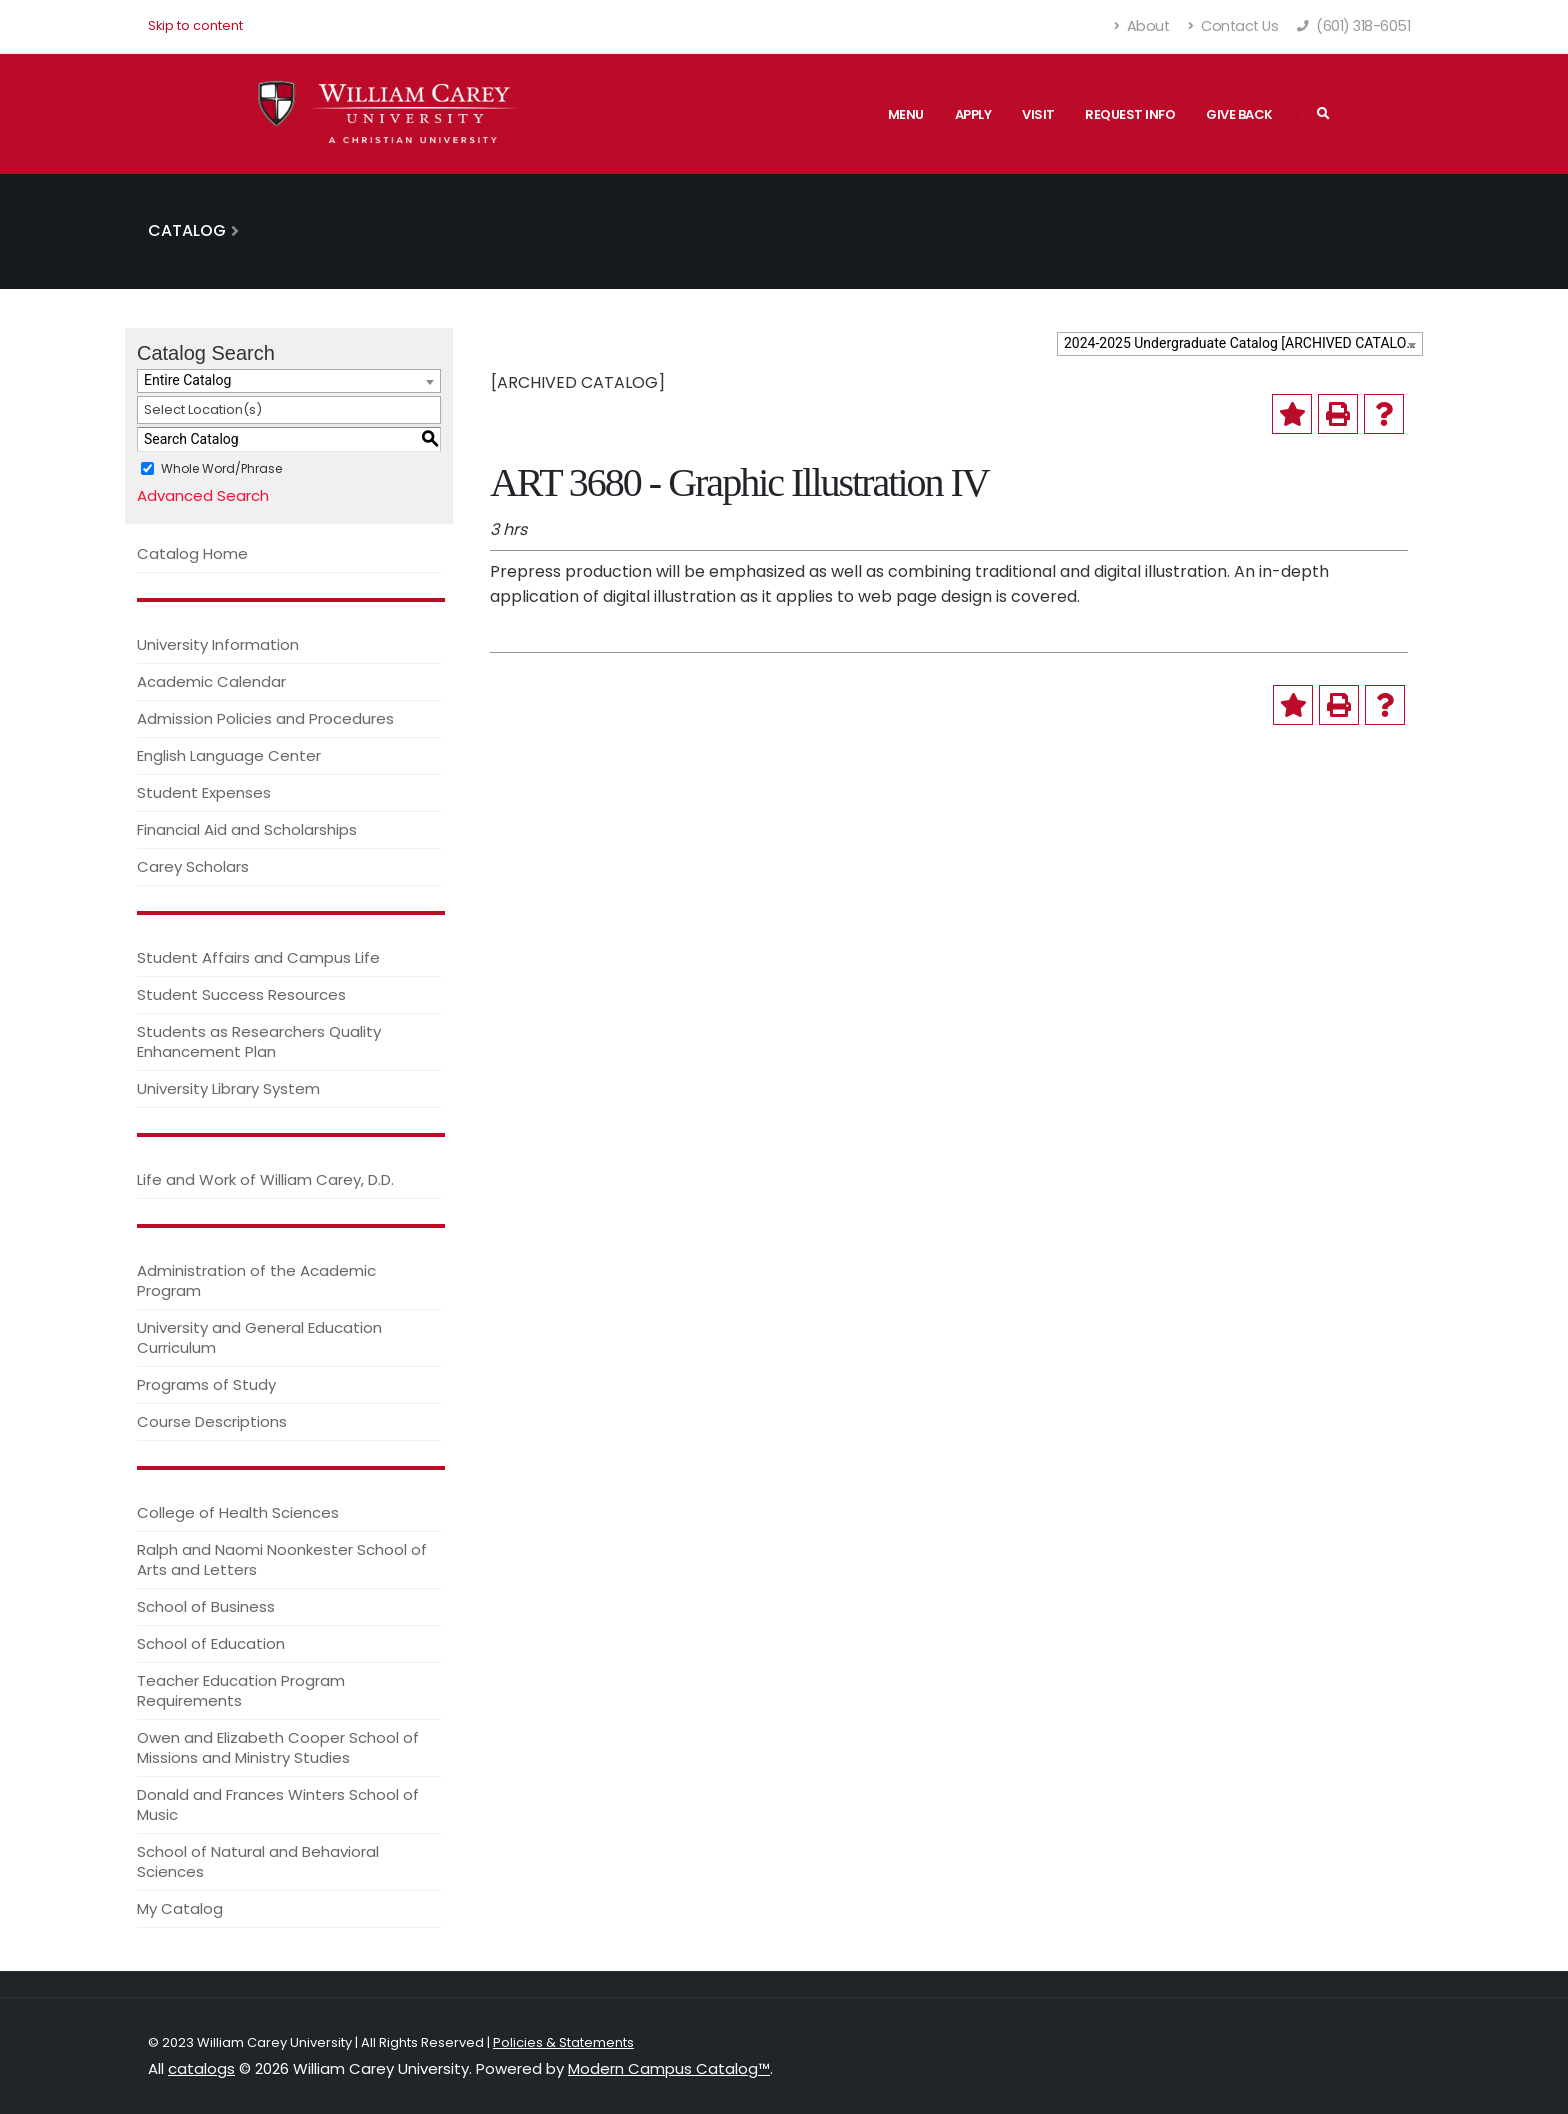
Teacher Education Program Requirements (241, 1690)
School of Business (206, 1606)
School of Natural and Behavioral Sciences (258, 1861)
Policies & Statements (563, 2042)
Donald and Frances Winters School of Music (278, 1804)
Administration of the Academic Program (256, 1280)
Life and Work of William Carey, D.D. (265, 1179)
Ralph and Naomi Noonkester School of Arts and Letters (282, 1559)
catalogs (201, 2068)
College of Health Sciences (238, 1512)
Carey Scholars (193, 866)
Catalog (187, 230)
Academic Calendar (211, 681)
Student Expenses (204, 792)
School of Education (211, 1643)
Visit (1038, 114)
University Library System (228, 1088)
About (1142, 26)
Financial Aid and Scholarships (247, 829)
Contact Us (1233, 26)
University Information (218, 644)
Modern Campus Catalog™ (669, 2068)
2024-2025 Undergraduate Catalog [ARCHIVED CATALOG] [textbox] (1242, 343)
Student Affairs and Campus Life (258, 957)
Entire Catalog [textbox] (187, 380)
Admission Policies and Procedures (265, 718)
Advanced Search (203, 495)
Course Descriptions (212, 1421)
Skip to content (195, 25)
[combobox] (1240, 344)
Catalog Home (192, 553)
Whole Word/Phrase (221, 467)
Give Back (1239, 114)
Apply (973, 114)
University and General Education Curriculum (259, 1337)
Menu (906, 114)
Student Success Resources (241, 994)
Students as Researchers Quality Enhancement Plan (259, 1041)
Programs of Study (206, 1384)
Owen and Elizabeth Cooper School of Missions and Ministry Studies (278, 1747)
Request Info (1130, 114)
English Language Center (229, 755)
